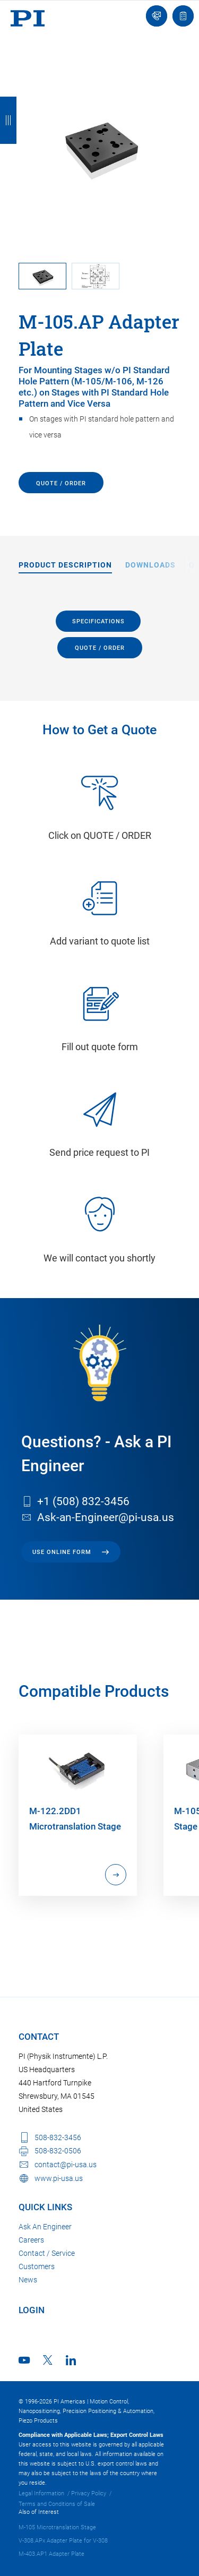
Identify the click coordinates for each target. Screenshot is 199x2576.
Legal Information (41, 2493)
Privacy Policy (88, 2493)
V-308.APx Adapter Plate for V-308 (63, 2540)
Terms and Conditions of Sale (57, 2504)
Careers (31, 2240)
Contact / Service (47, 2253)
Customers (37, 2266)
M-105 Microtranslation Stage (57, 2527)
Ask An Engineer (45, 2226)
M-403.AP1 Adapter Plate (51, 2554)
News (28, 2280)
